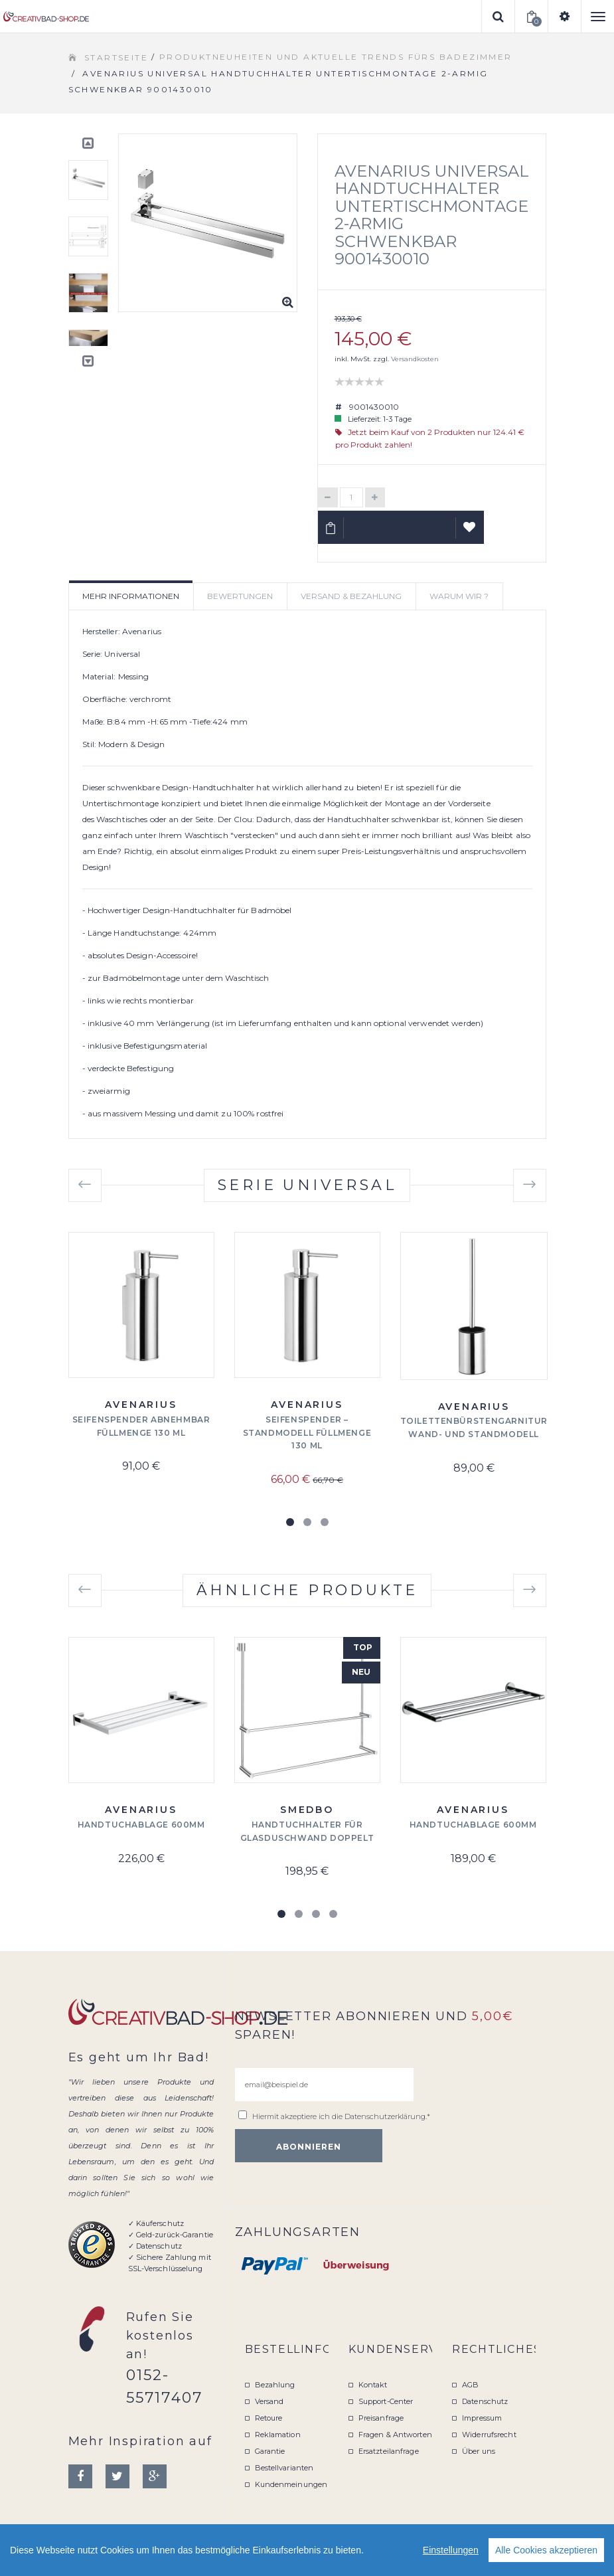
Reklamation (278, 2434)
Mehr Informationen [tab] (130, 596)
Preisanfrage (381, 2418)
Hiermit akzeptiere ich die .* (341, 2116)
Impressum (482, 2418)
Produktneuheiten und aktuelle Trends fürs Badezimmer (335, 57)
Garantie (270, 2451)
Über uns (478, 2451)
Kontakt (373, 2384)
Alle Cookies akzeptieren (546, 2550)
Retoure (269, 2418)
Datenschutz (485, 2401)
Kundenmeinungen (291, 2484)
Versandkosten (415, 359)
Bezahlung (275, 2384)
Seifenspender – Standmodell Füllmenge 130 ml (307, 1433)
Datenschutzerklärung (385, 2116)
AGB (470, 2384)
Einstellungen (451, 2550)
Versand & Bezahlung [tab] (351, 596)
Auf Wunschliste (469, 532)
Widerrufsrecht (489, 2434)
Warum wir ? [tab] (459, 596)
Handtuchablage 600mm (141, 1825)
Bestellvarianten (284, 2467)
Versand (269, 2401)
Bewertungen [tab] (240, 596)
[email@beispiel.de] (324, 2084)
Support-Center (386, 2401)
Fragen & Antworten (395, 2434)
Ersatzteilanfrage (388, 2451)
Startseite (116, 57)
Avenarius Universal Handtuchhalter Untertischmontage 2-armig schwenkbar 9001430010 (432, 214)
